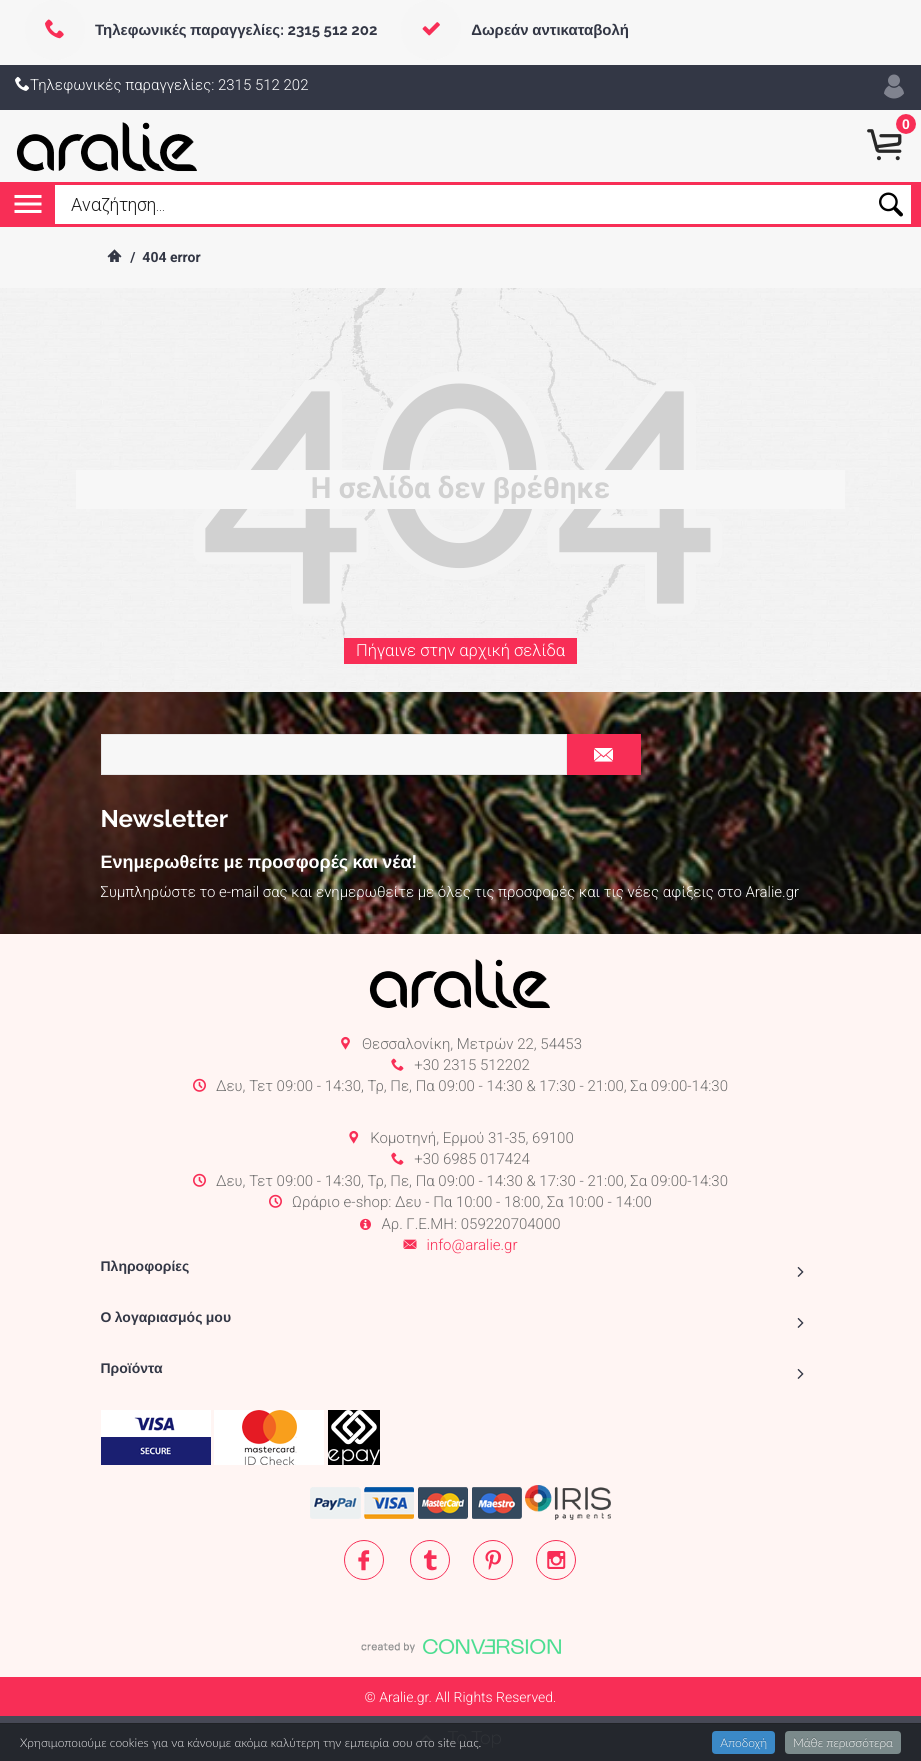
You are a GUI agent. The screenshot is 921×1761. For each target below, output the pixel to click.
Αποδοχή (743, 1742)
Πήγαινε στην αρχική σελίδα (460, 661)
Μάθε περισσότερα (843, 1742)
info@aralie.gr (472, 1245)
